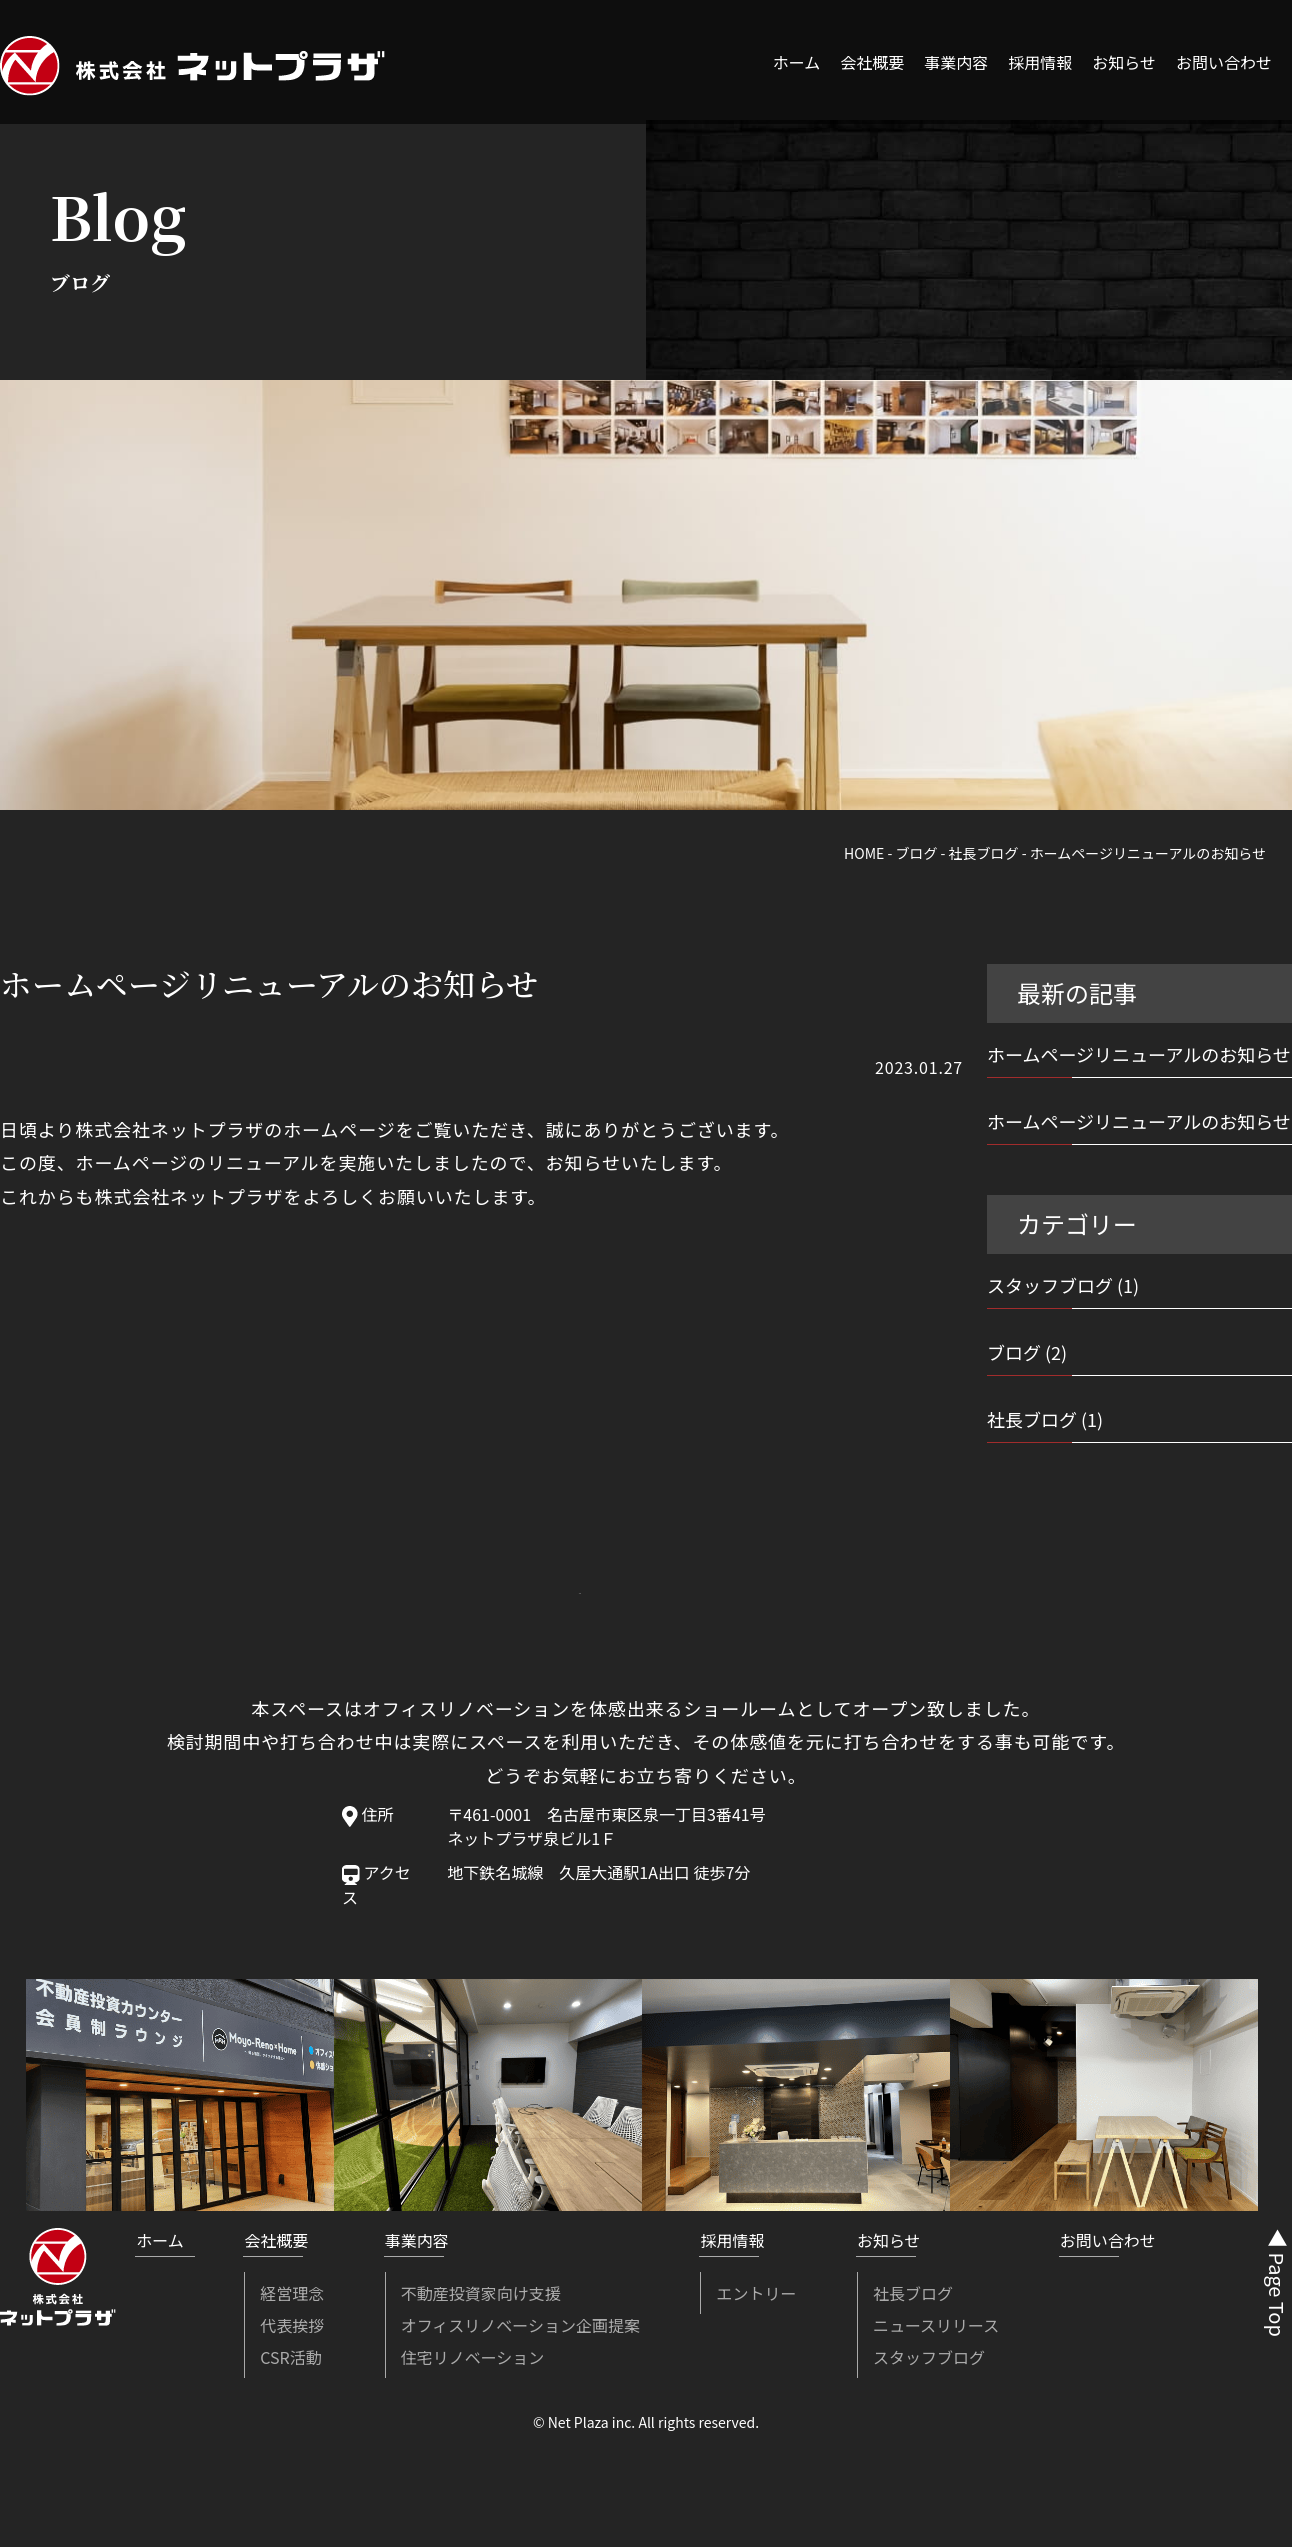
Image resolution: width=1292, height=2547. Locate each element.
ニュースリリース (936, 2325)
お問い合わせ (1224, 62)
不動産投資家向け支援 (481, 2293)
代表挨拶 (292, 2325)
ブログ (1014, 1352)
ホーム (797, 62)
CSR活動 (290, 2357)
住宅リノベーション (473, 2357)
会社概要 (872, 62)
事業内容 (956, 62)
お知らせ (1124, 62)
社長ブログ (1032, 1419)
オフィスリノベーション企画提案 (520, 2325)
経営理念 (292, 2293)
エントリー (756, 2293)
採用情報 (1040, 62)
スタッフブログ (1050, 1285)
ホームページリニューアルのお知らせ (1139, 1054)
